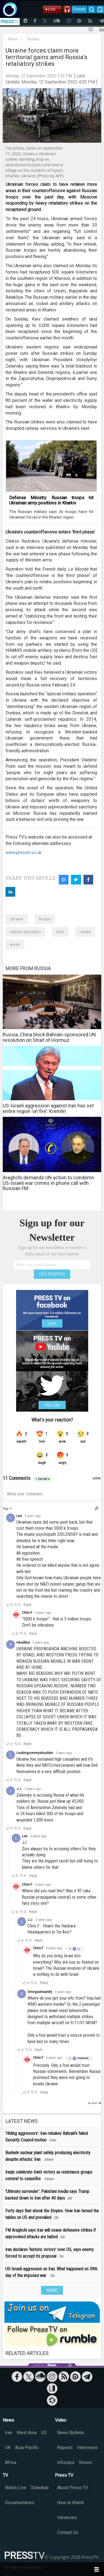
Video (60, 2420)
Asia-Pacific (27, 2447)
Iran (8, 2432)
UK (8, 2447)
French (79, 9)
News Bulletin (70, 2432)
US (44, 2432)
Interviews (87, 2447)
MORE (52, 2290)
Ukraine (16, 919)
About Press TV (72, 2487)
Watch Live (15, 2487)
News (13, 39)
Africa (10, 2462)
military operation (25, 932)
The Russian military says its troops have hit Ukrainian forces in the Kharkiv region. (51, 514)
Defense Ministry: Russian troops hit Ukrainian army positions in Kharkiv (51, 500)
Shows (85, 2462)
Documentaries (19, 2502)
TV (5, 2475)
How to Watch (70, 2502)
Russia (33, 39)
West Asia (27, 2432)
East (60, 932)
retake (85, 932)
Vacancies (67, 2517)
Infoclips (65, 2462)
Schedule (40, 2487)
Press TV (64, 2475)
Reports (65, 2447)
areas (15, 944)
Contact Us (67, 2532)
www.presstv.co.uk (24, 852)
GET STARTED (52, 1274)
